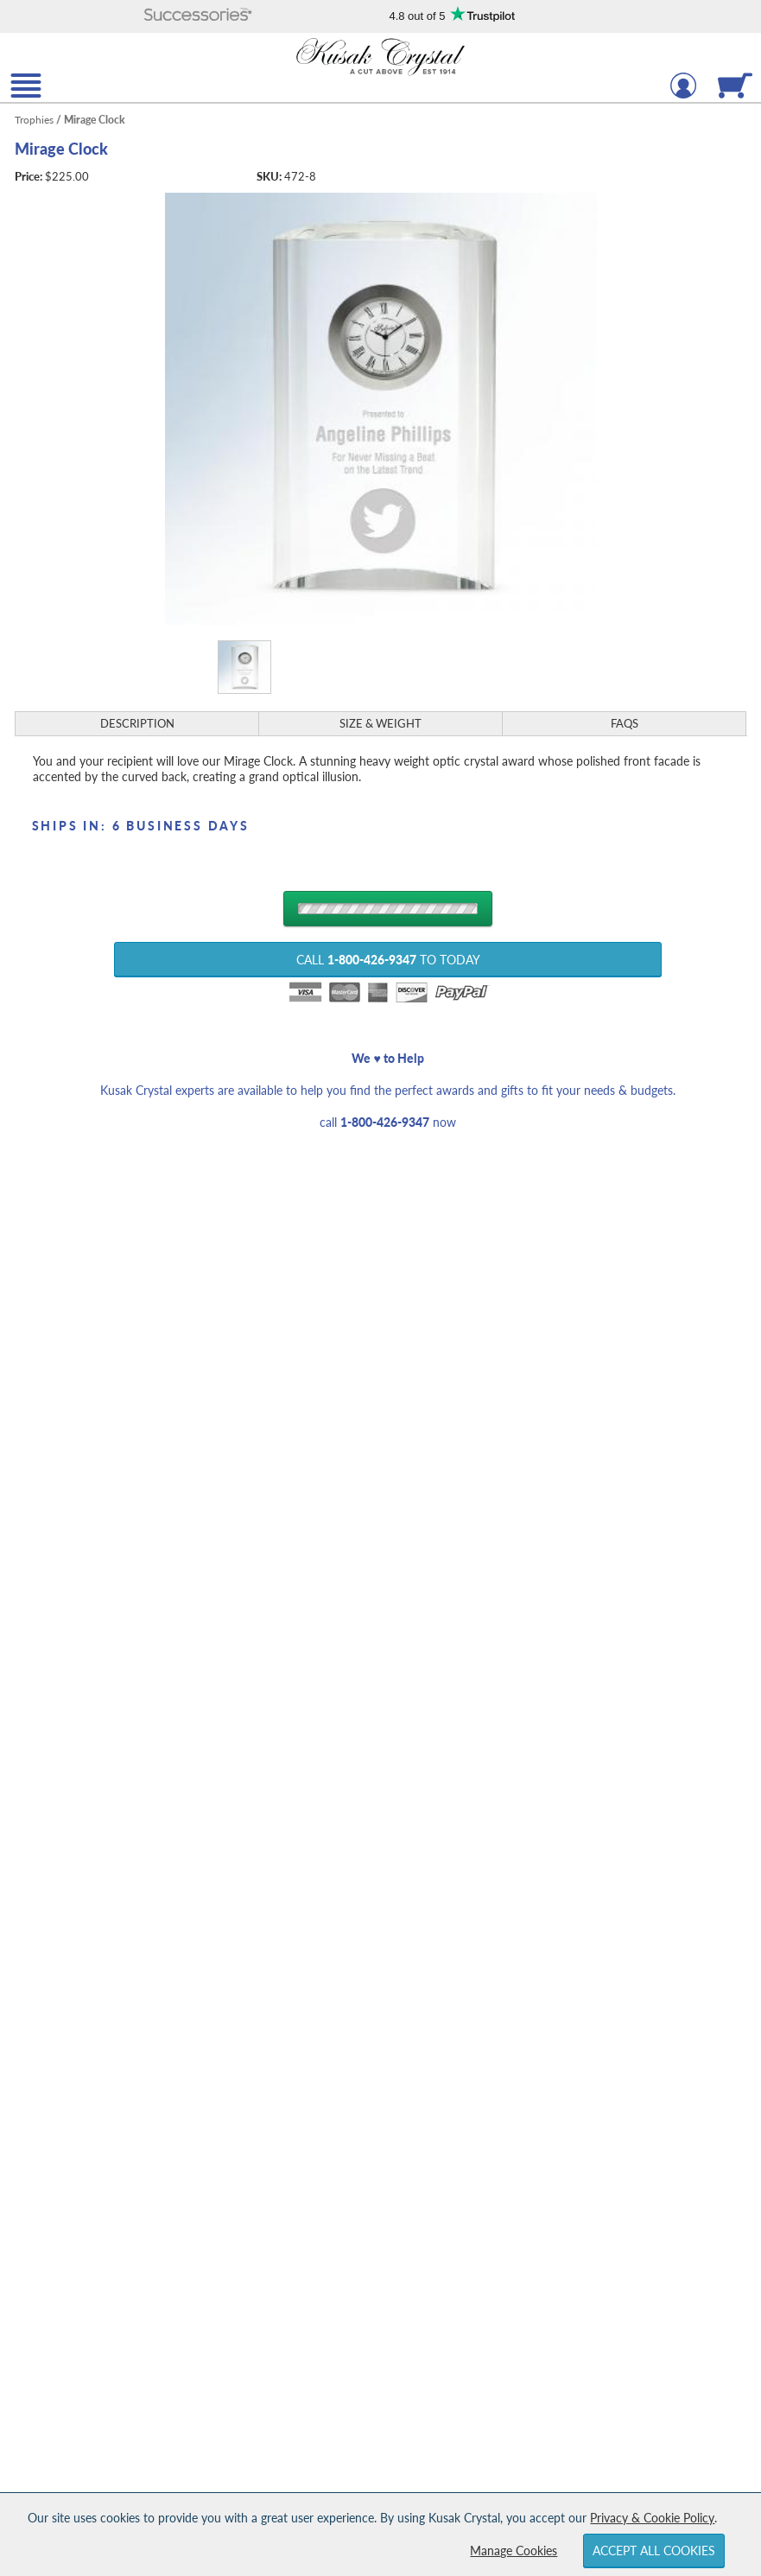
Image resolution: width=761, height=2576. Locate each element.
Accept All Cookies (654, 2550)
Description (137, 723)
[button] (198, 16)
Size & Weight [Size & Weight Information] (380, 723)
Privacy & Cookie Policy (652, 2517)
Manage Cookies (513, 2550)
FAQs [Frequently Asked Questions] (624, 723)
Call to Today (388, 959)
